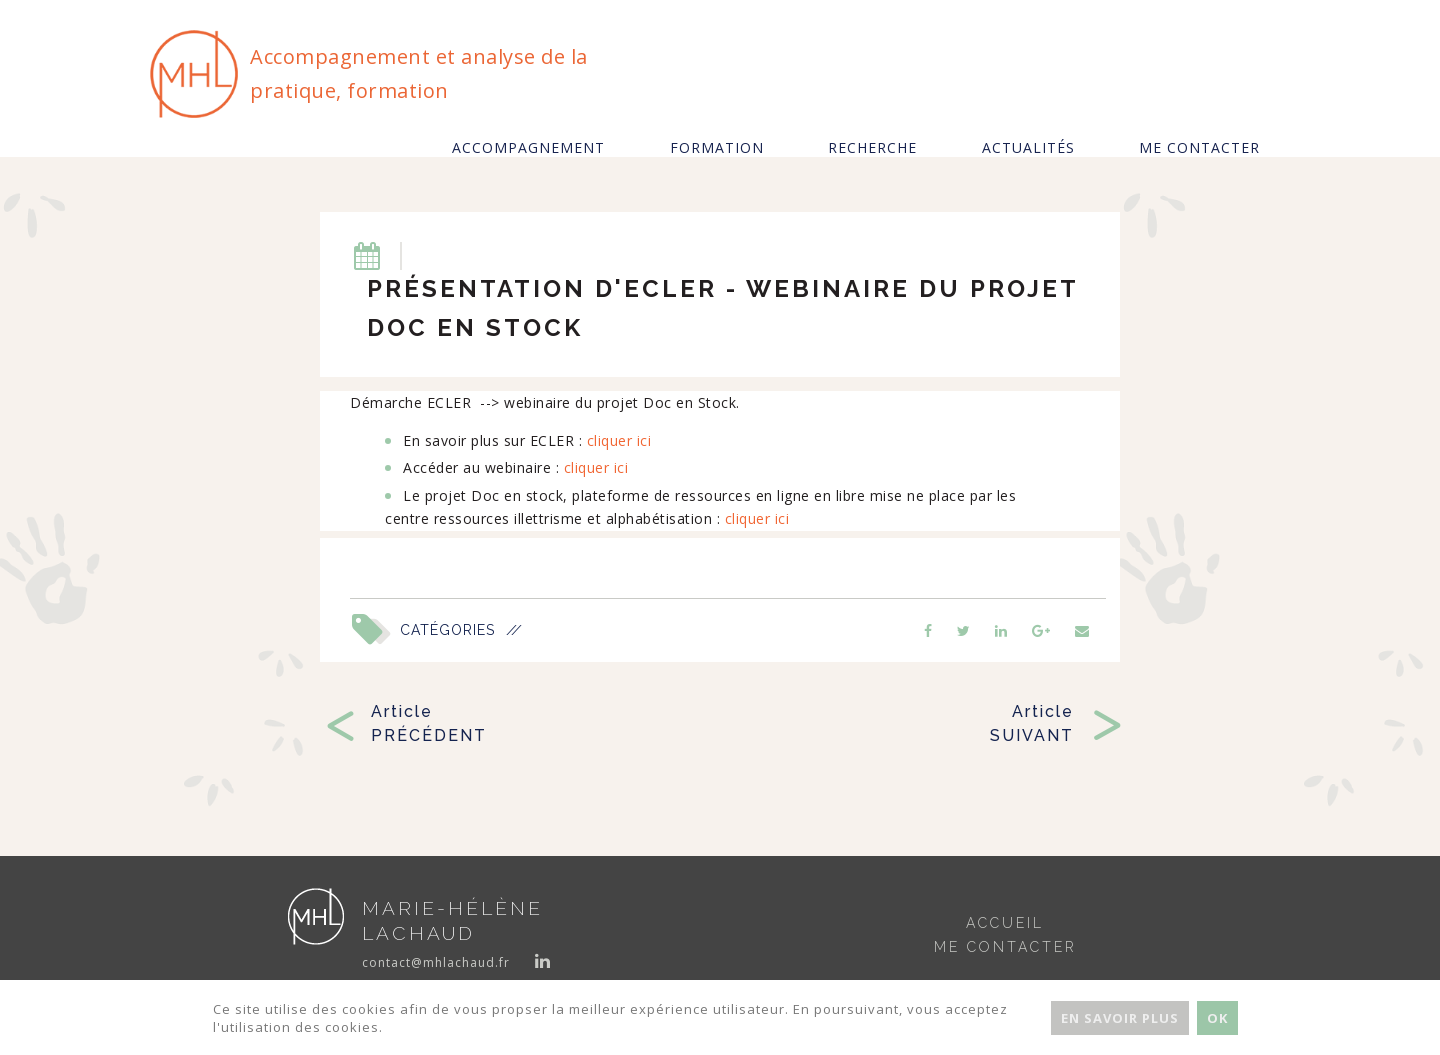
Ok (1217, 1018)
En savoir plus (1120, 1018)
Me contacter (1199, 147)
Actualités (1028, 147)
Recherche (872, 147)
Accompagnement (528, 147)
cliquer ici (619, 440)
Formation (717, 147)
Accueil (1005, 923)
